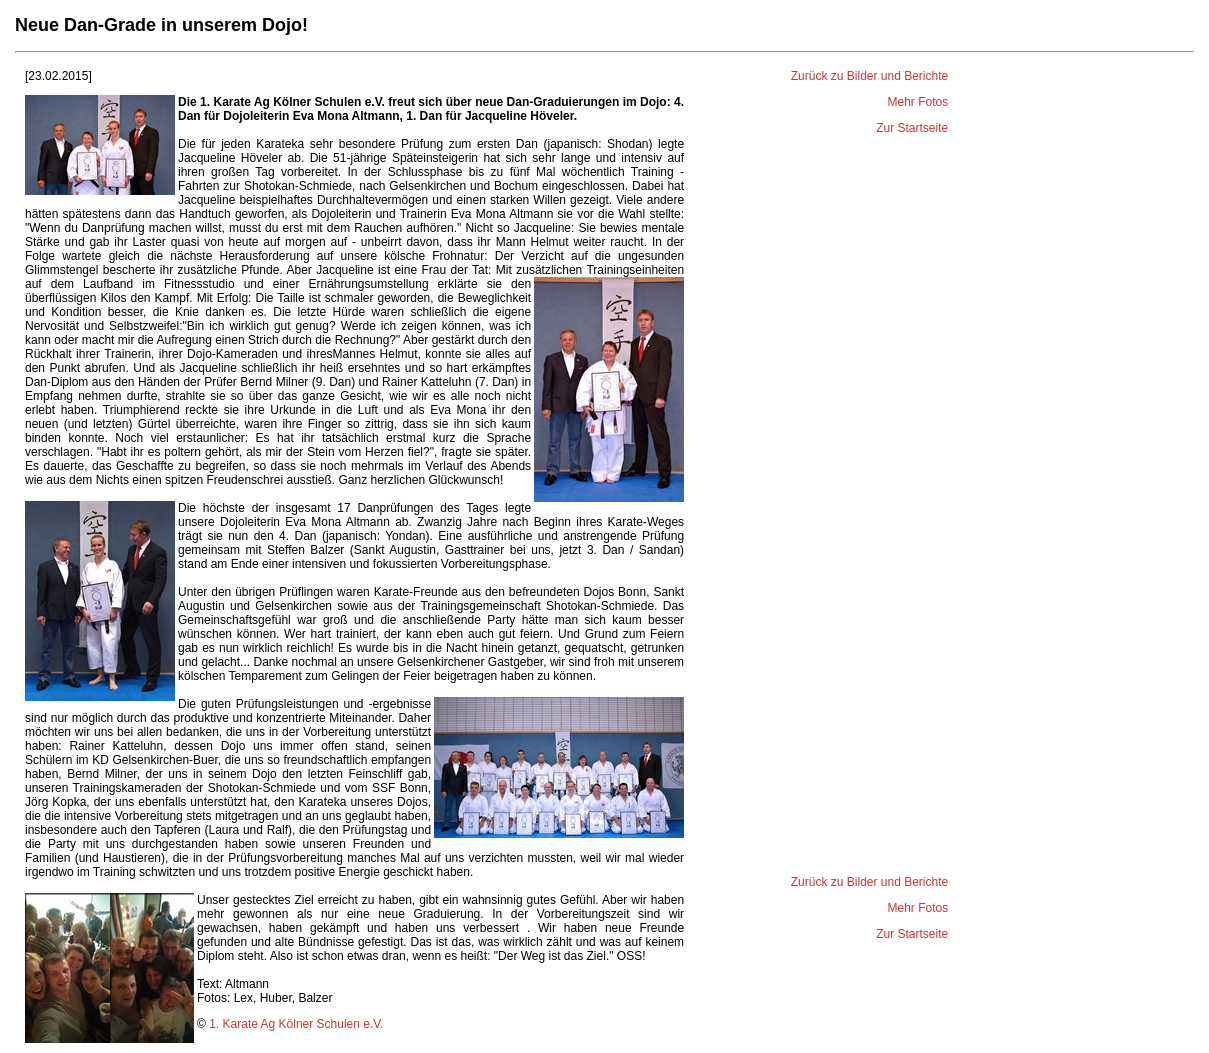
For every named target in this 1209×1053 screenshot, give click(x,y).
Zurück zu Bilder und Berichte (869, 76)
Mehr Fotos (918, 102)
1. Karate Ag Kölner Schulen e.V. (296, 1024)
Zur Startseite (912, 128)
